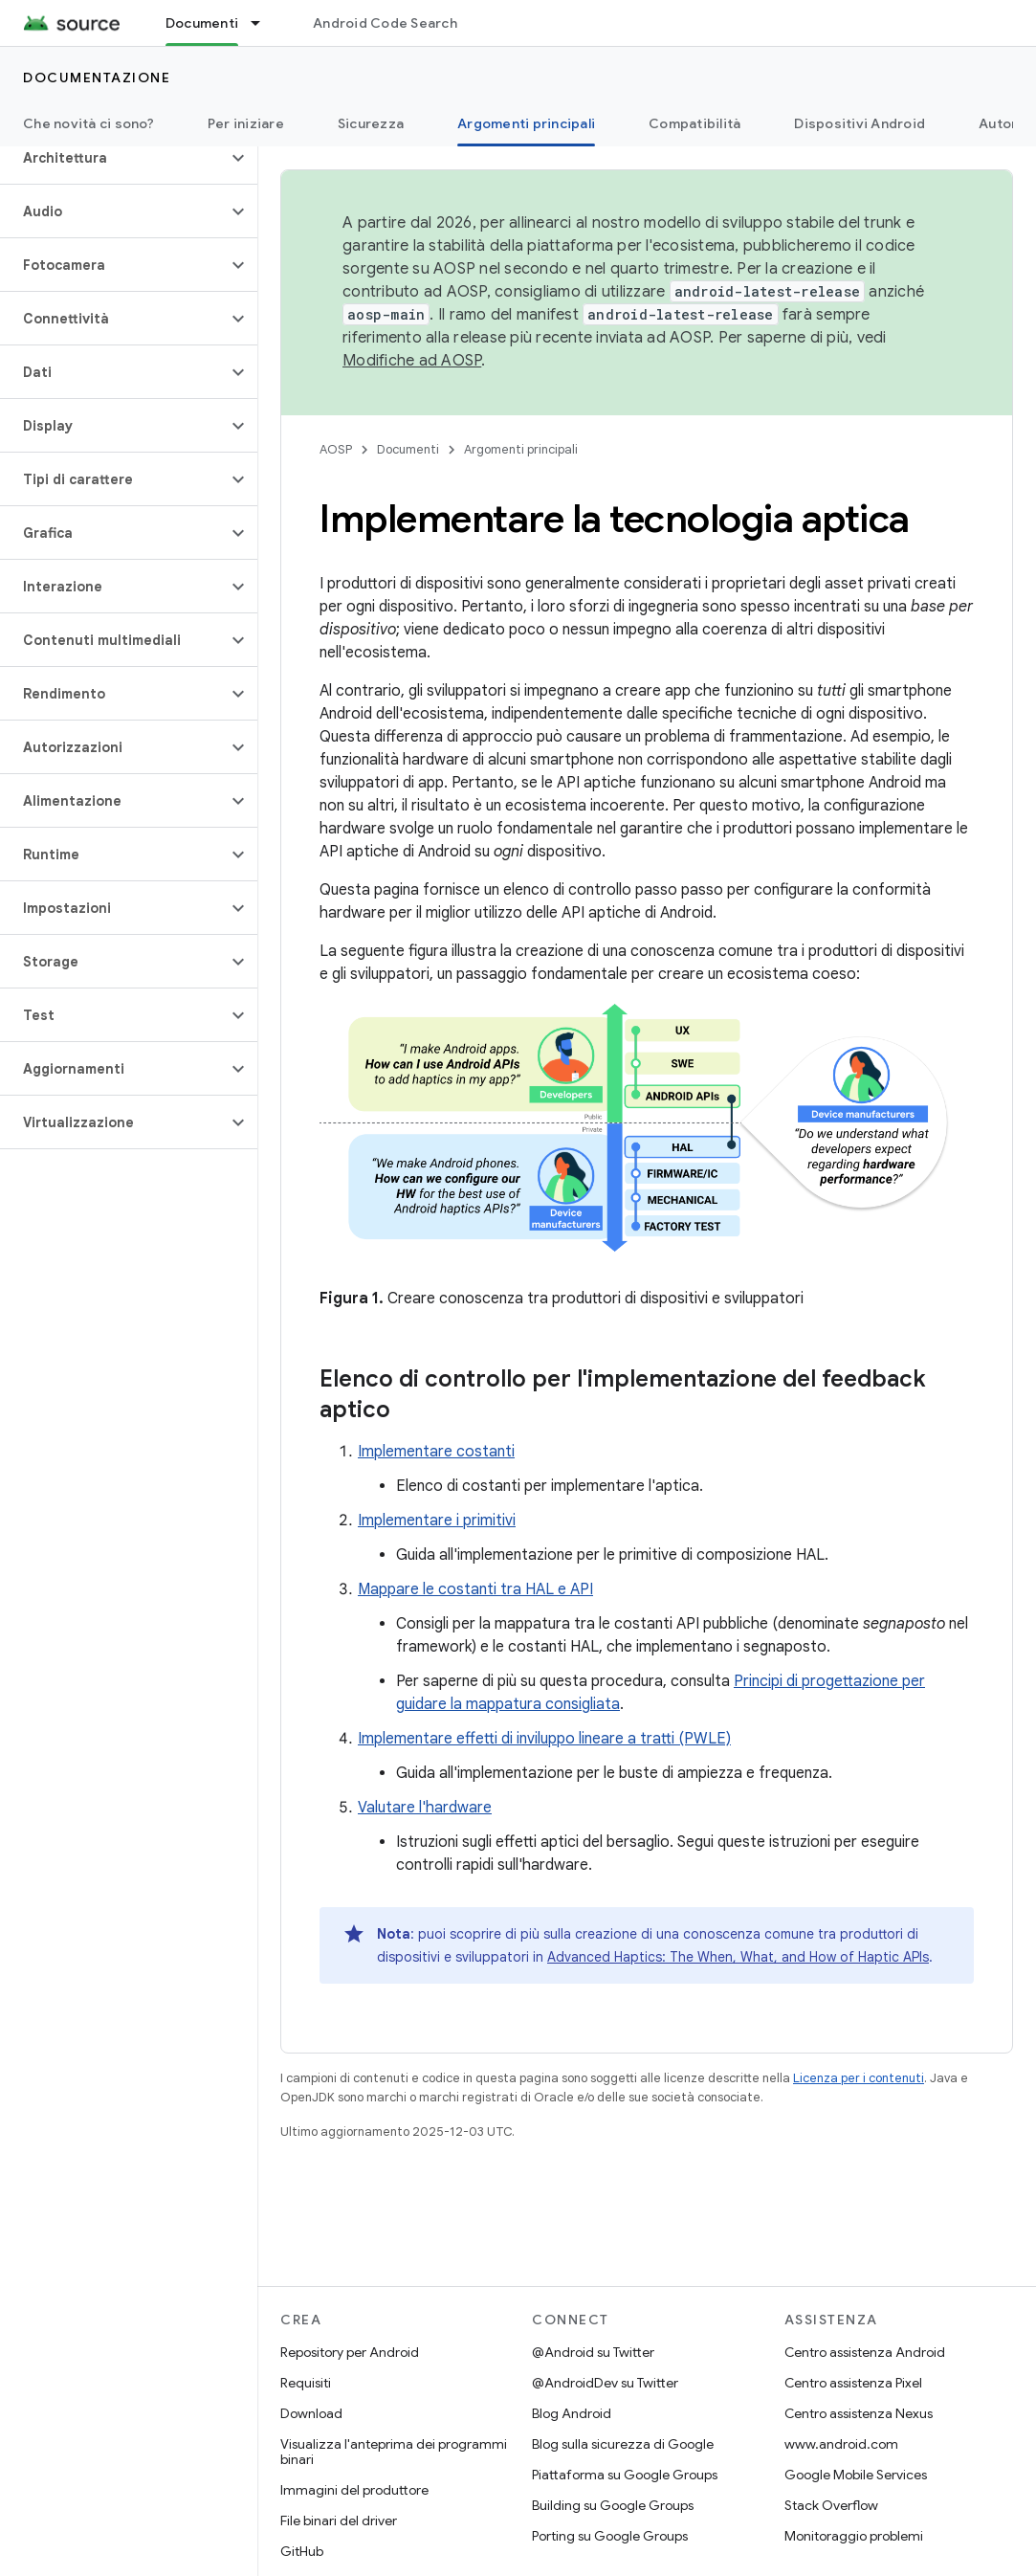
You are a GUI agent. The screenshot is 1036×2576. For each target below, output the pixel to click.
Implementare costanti (436, 1451)
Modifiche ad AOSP (411, 360)
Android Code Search (385, 23)
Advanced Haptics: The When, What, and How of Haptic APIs (738, 1956)
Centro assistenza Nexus (858, 2413)
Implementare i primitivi (437, 1520)
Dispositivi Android (859, 123)
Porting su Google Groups (610, 2535)
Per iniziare (246, 123)
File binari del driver (338, 2520)
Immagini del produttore (354, 2489)
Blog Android (571, 2413)
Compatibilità (694, 123)
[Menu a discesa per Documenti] (264, 23)
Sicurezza (371, 123)
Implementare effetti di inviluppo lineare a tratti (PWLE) (544, 1738)
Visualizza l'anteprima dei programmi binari (393, 2451)
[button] (113, 158)
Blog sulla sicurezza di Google (623, 2444)
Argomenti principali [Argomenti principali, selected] (526, 123)
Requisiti (305, 2382)
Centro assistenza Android (864, 2352)
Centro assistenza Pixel (853, 2382)
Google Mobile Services (855, 2474)
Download (311, 2413)
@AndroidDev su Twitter (605, 2382)
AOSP (336, 449)
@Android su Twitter (593, 2352)
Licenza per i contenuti (858, 2078)
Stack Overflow (831, 2505)
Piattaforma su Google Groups (624, 2474)
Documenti (408, 449)
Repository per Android (349, 2352)
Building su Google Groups (613, 2505)
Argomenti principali (521, 449)
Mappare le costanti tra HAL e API (475, 1589)
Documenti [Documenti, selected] (201, 23)
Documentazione (96, 77)
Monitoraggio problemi (853, 2535)
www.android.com (841, 2444)
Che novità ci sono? (88, 123)
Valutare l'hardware (425, 1807)
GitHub (301, 2551)
